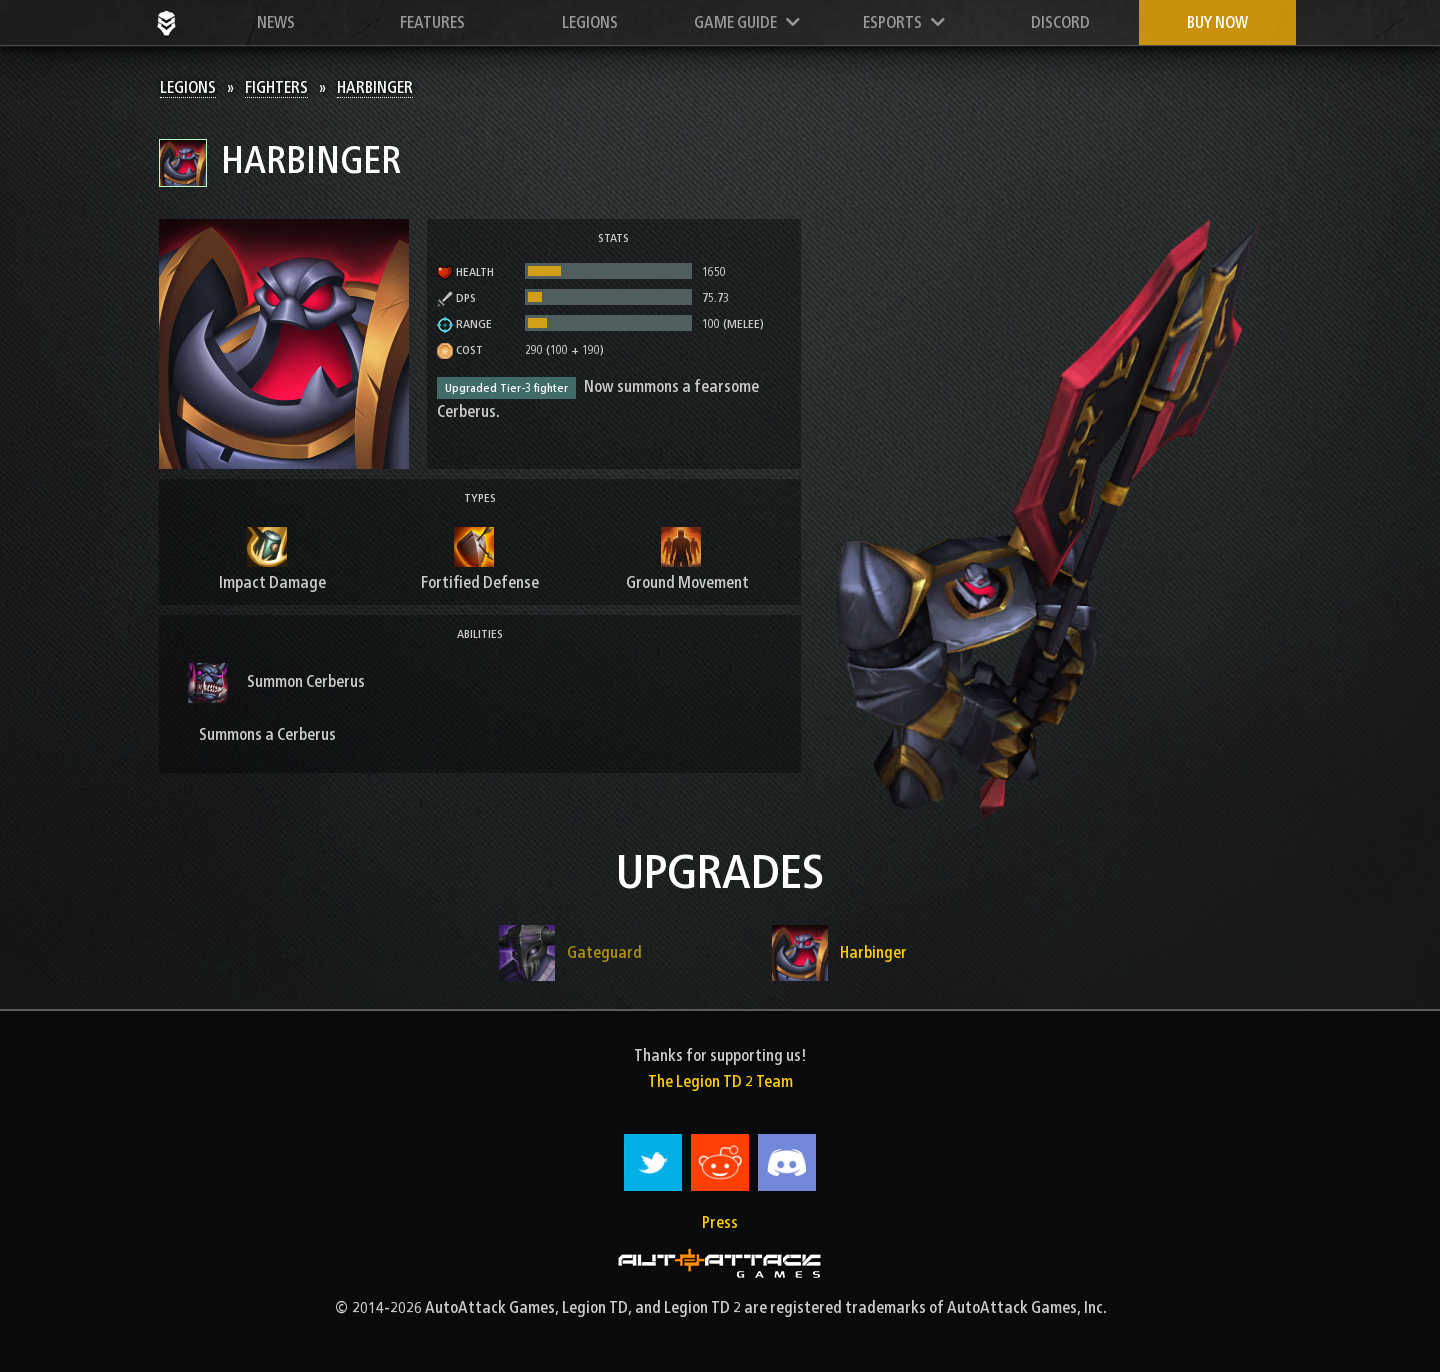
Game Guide (747, 22)
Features (432, 22)
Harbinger (375, 87)
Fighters (276, 87)
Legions (590, 22)
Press (720, 1222)
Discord (1060, 22)
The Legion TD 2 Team (720, 1081)
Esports (904, 22)
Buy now (1217, 22)
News (276, 22)
